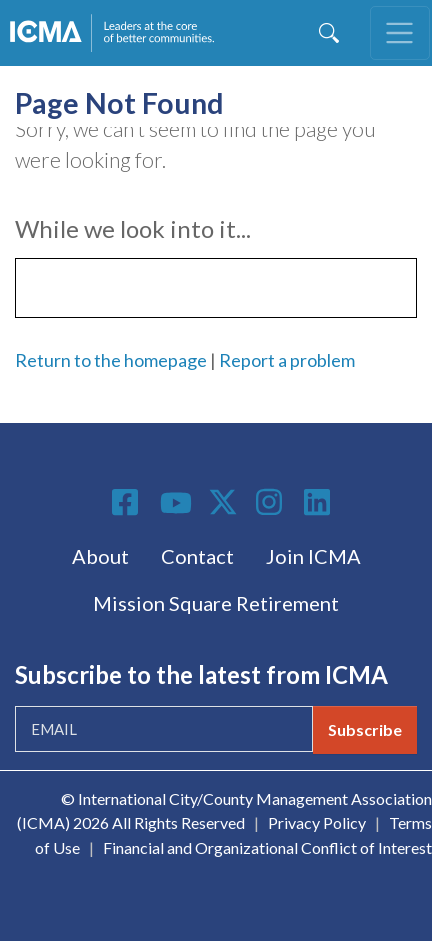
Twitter (224, 502)
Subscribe (365, 729)
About (100, 556)
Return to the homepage (111, 360)
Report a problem (287, 360)
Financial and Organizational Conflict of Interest (267, 847)
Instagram (272, 502)
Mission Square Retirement (216, 603)
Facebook (128, 502)
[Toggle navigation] (400, 33)
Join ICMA (313, 556)
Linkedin (320, 502)
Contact (197, 556)
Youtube (176, 504)
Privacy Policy (317, 822)
